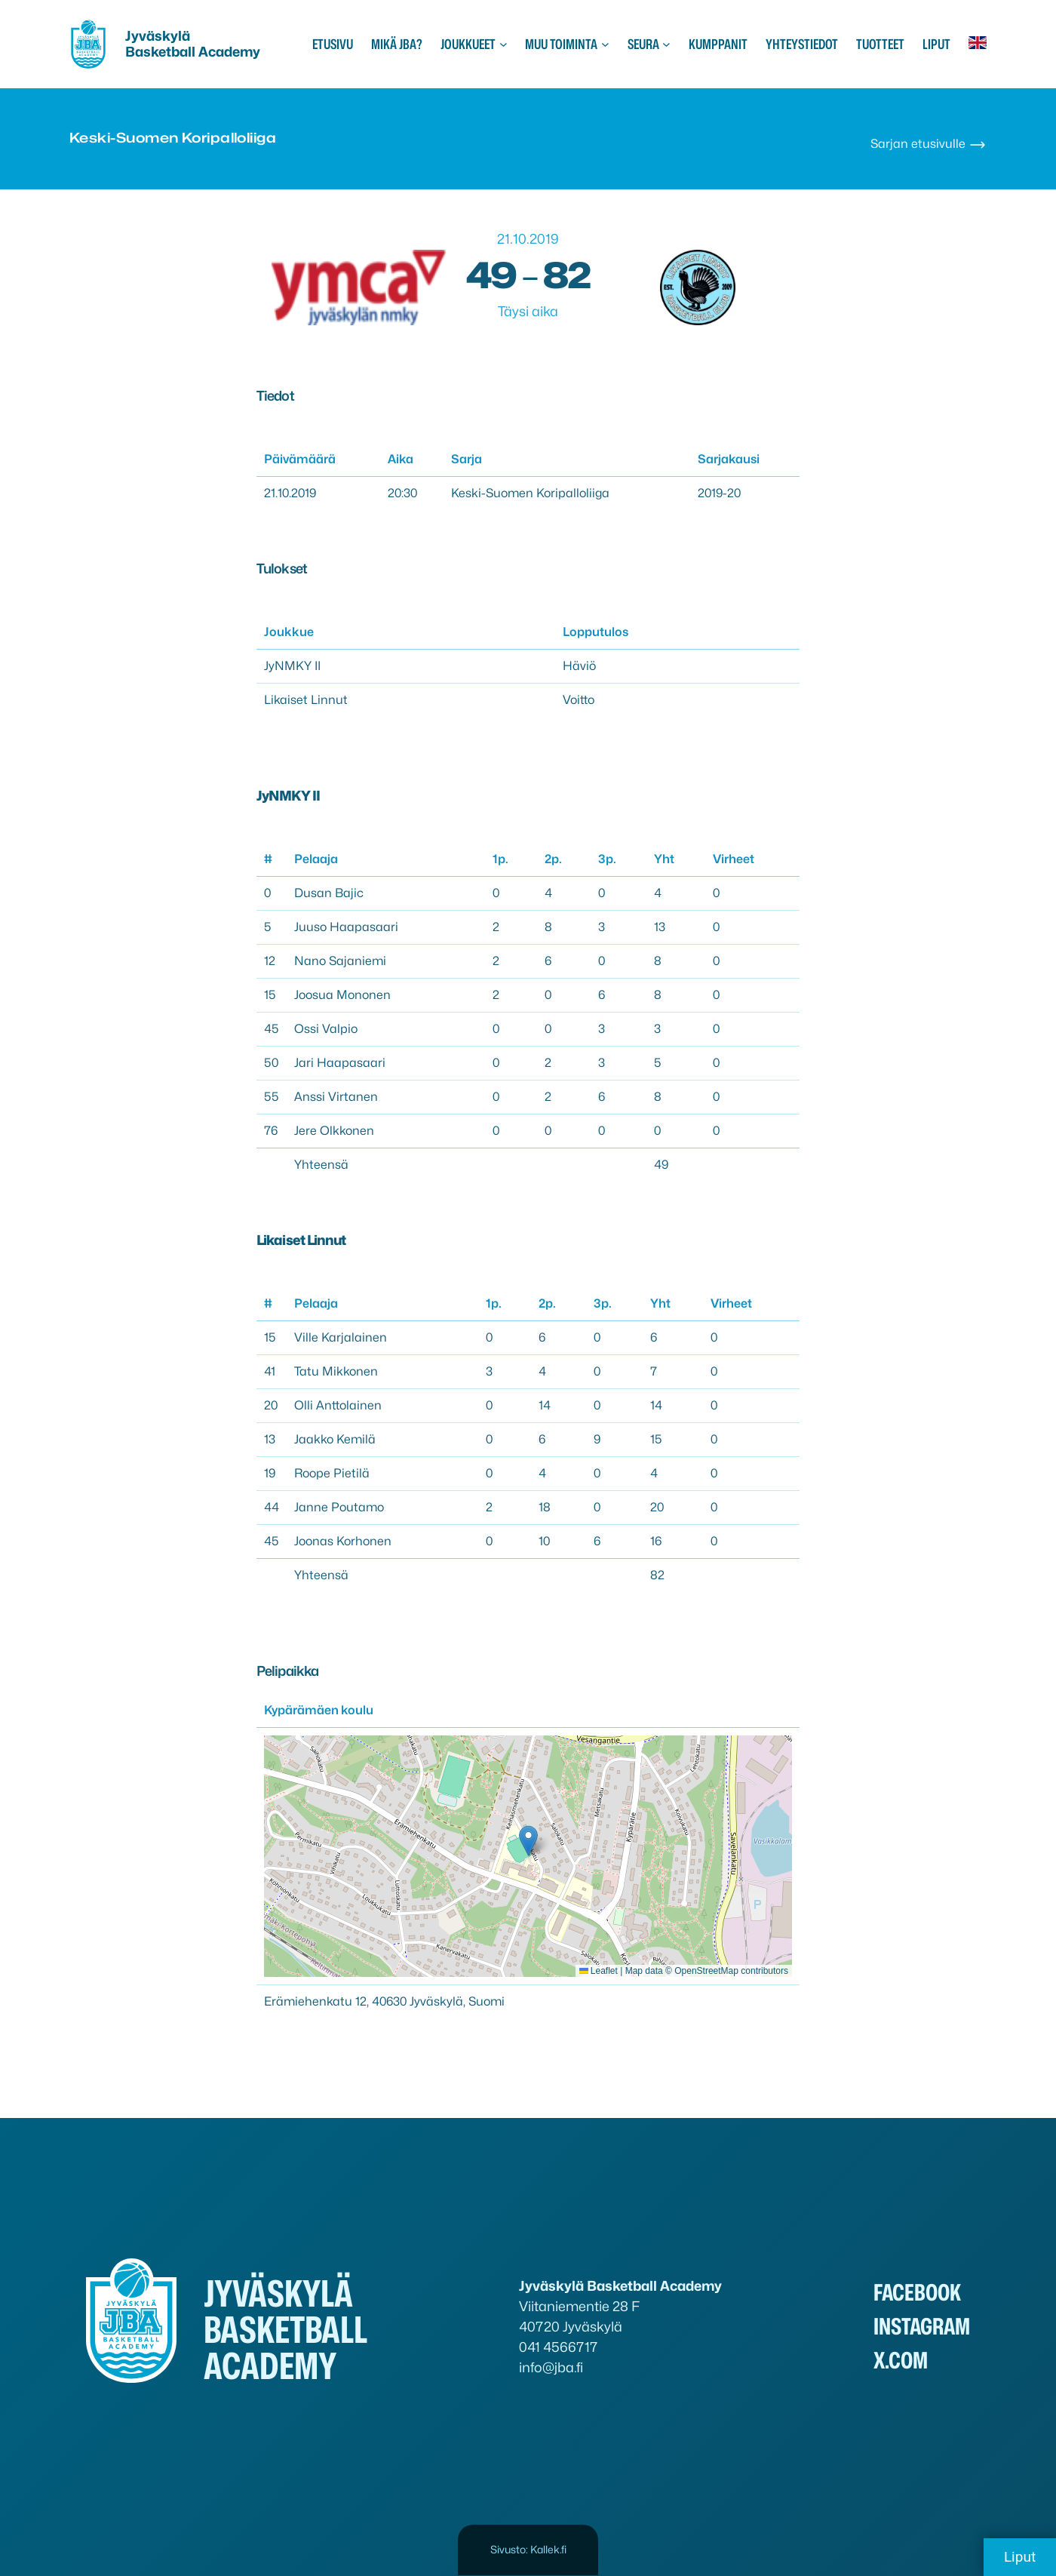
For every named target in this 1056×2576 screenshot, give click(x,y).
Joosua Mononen (342, 995)
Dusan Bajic (329, 893)
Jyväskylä (157, 36)
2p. (553, 859)
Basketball (161, 52)
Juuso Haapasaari (346, 927)
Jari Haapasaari (339, 1063)
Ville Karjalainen (340, 1337)
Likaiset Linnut (306, 700)
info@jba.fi (551, 2367)
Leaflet (598, 1971)
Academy (229, 52)
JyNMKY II (292, 666)
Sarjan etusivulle (928, 144)
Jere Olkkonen (334, 1131)
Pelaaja (316, 859)
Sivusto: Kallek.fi (528, 2549)
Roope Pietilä (332, 1473)
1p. (500, 859)
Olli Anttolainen (338, 1405)
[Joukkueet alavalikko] (503, 44)
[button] (528, 1840)
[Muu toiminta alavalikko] (605, 44)
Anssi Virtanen (336, 1097)
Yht (664, 859)
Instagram (921, 2326)
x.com (900, 2360)
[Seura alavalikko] (666, 44)
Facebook (917, 2292)
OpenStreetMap (706, 1971)
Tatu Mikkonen (336, 1371)
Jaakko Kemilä (335, 1439)
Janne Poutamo (339, 1507)
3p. (607, 859)
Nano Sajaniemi (340, 961)
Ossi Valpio (326, 1029)
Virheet (733, 859)
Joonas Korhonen (342, 1541)
